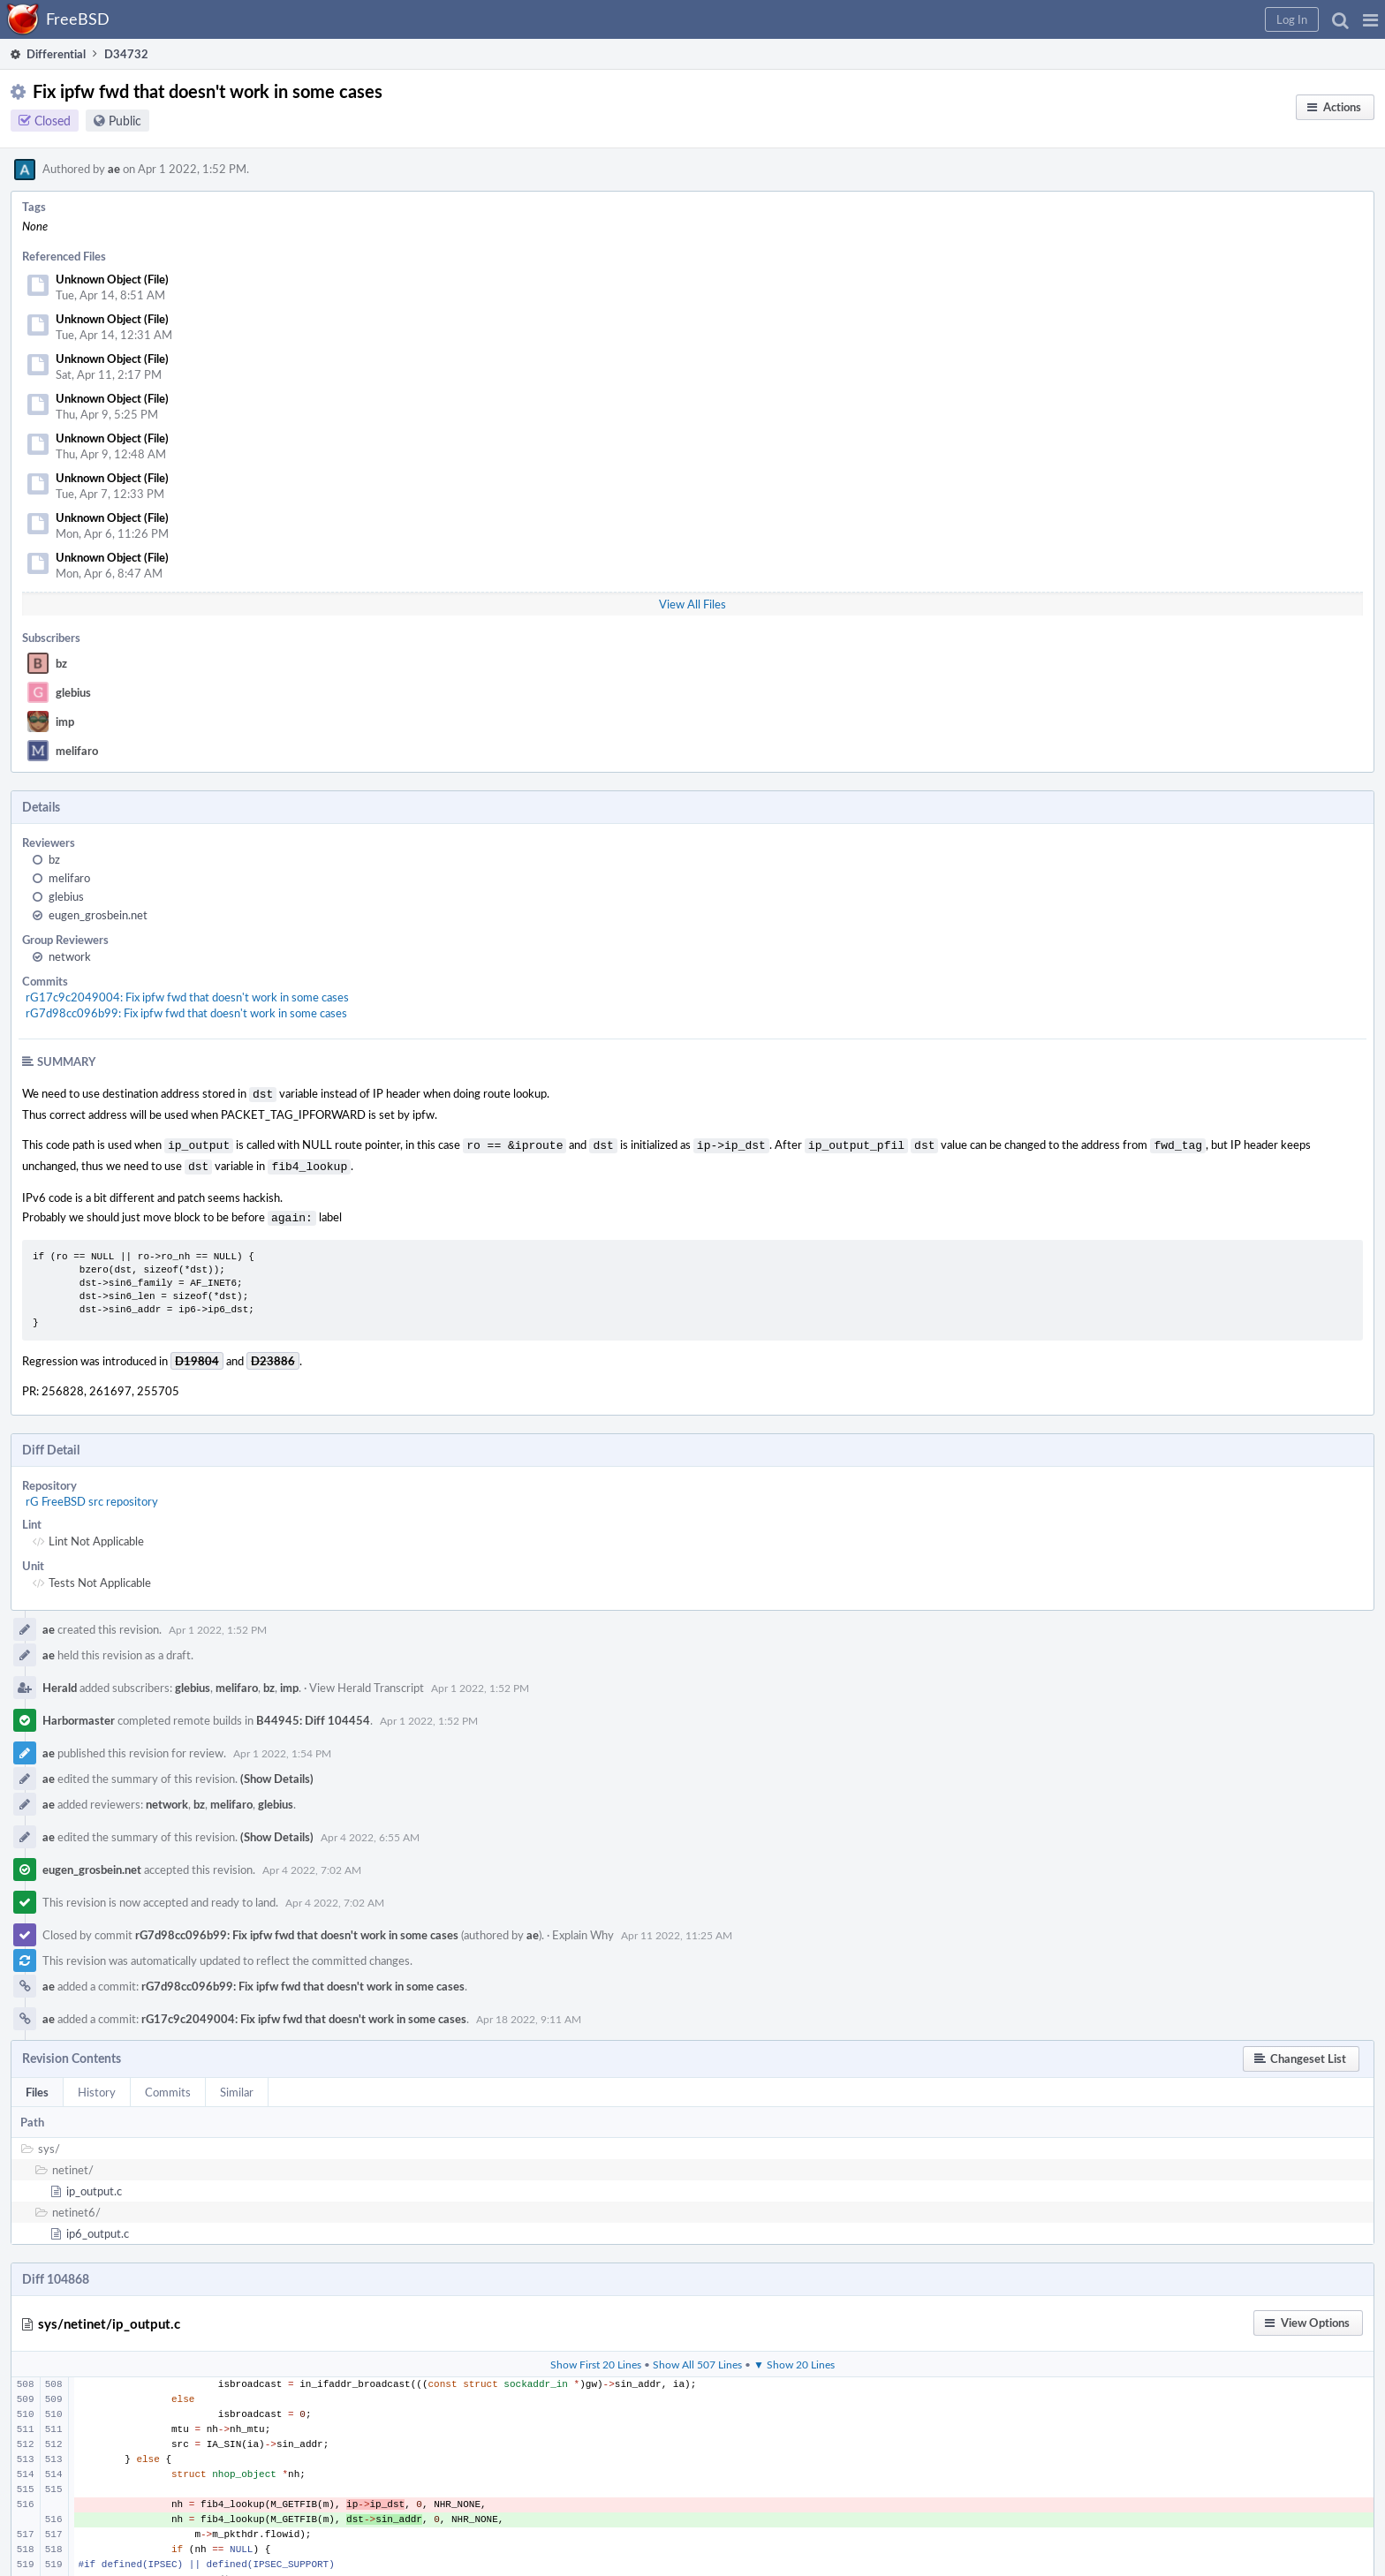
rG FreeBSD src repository (92, 1494)
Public (125, 120)
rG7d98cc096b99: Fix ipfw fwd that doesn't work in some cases (186, 1013)
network (70, 956)
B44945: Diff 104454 (313, 1713)
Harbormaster (78, 1713)
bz (61, 663)
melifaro (77, 751)
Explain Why (583, 1928)
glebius (73, 692)
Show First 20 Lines (595, 2357)
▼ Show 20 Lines (794, 2357)
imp (65, 721)
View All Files (692, 604)
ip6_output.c (97, 2226)
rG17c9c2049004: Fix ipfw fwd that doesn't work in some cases (187, 997)
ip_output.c (94, 2184)
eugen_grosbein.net (98, 915)
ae (114, 169)
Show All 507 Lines (697, 2357)
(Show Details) (277, 1771)
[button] (1370, 19)
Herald (59, 1680)
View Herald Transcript (366, 1680)
